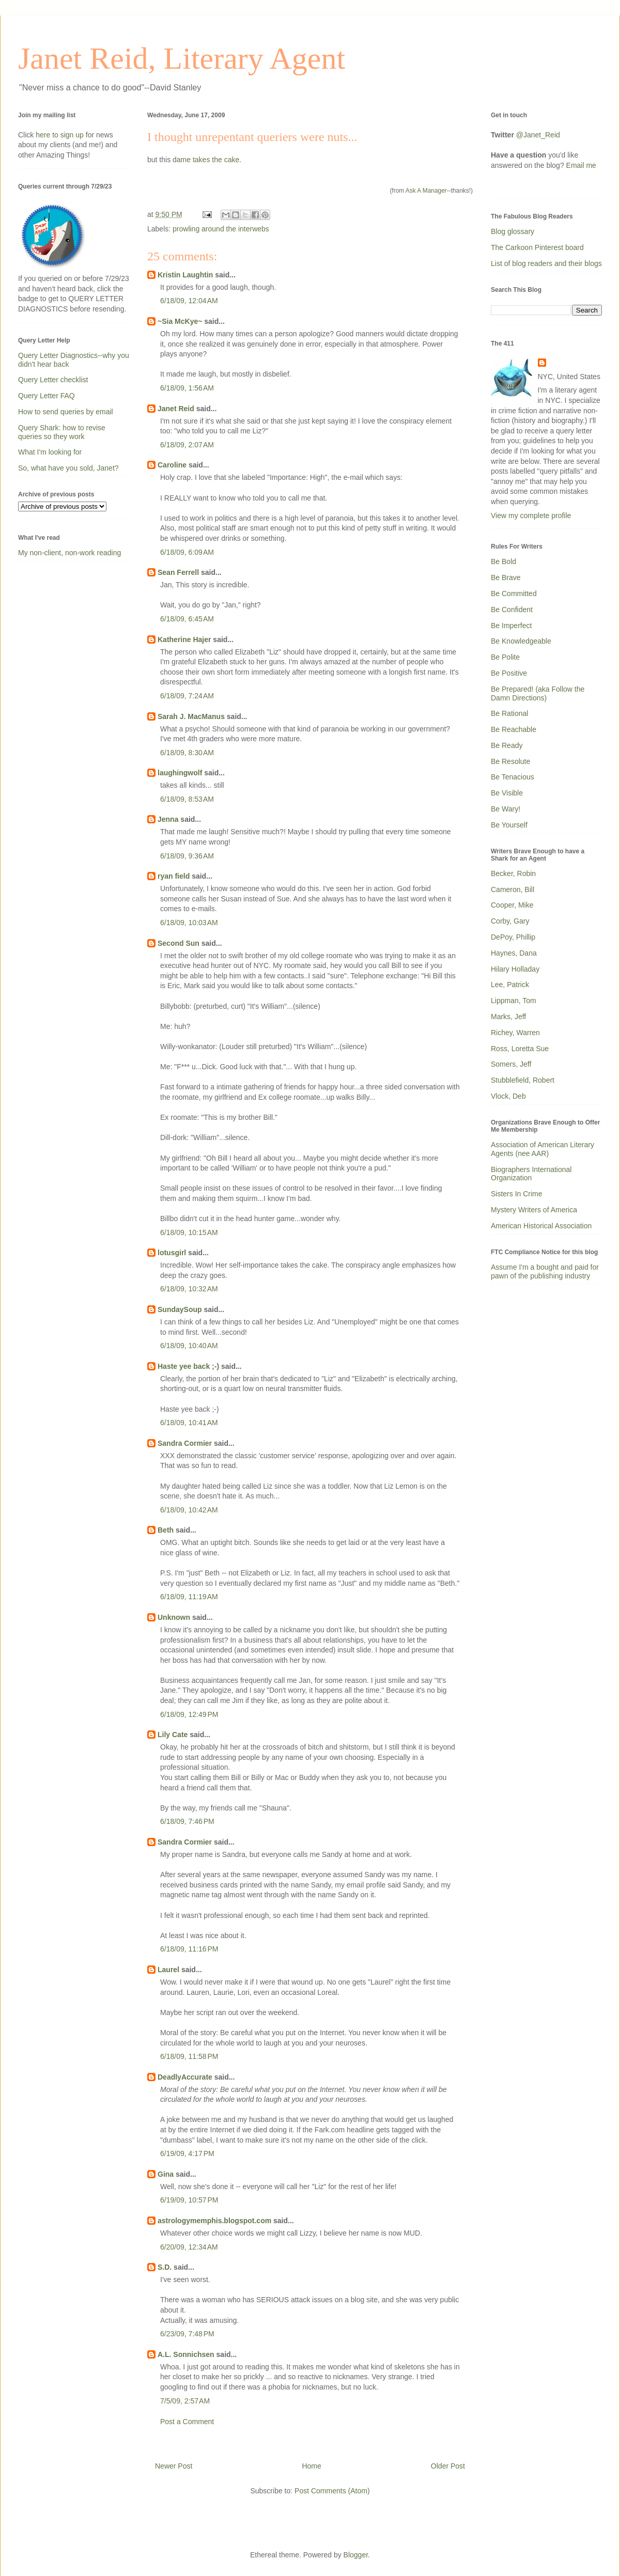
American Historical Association (541, 1226)
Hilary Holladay (515, 969)
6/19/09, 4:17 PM (187, 2153)
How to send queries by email (65, 412)
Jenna (168, 819)
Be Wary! (505, 809)
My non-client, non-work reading (69, 553)
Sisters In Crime (516, 1194)
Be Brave (506, 577)
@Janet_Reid (538, 135)
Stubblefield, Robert (522, 1080)
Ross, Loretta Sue (520, 1048)
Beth (166, 1530)
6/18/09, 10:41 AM (189, 1422)
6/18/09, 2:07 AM (187, 445)
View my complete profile (531, 515)
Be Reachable (513, 729)
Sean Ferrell (178, 572)
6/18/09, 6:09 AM (187, 552)
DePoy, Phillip (513, 937)
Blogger (356, 2555)
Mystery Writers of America (534, 1210)
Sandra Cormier (185, 1443)
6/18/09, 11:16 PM (189, 1949)
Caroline (172, 465)
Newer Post (173, 2466)
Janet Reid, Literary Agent (181, 58)
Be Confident (512, 609)
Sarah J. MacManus (191, 716)
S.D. (165, 2267)
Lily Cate (173, 1734)
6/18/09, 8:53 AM (187, 799)
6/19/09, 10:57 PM (189, 2200)
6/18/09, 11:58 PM (189, 2056)
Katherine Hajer (184, 639)
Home (311, 2466)
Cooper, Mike (512, 905)
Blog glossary (512, 231)
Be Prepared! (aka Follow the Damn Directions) (537, 693)
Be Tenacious (512, 777)
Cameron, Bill (512, 889)
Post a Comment (187, 2421)
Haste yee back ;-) (188, 1366)
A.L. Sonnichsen (186, 2354)
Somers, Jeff (511, 1064)
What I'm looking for (50, 452)
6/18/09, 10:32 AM (189, 1289)
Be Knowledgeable (521, 641)
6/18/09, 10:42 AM (189, 1510)
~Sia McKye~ (180, 321)
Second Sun (178, 943)
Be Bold (503, 561)
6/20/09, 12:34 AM (189, 2247)
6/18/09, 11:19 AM (189, 1597)
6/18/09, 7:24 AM (187, 696)
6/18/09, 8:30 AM (187, 752)
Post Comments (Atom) (332, 2491)
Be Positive (509, 673)
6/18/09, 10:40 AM (189, 1345)
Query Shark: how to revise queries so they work (61, 432)
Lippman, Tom (513, 1000)
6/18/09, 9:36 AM (187, 856)
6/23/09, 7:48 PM (187, 2334)
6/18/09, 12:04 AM (189, 300)
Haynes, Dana (514, 953)
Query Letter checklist (53, 380)
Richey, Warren (515, 1032)
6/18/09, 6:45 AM (187, 619)
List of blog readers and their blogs (546, 263)
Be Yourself (509, 825)
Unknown (174, 1617)
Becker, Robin (513, 873)
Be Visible (507, 793)
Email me (581, 165)
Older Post (448, 2466)
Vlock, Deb (508, 1096)
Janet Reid (176, 408)
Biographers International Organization (531, 1173)
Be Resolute (510, 761)
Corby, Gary (510, 921)
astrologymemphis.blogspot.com (214, 2220)
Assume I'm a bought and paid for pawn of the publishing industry (545, 1271)
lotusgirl (172, 1252)
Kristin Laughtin (185, 275)
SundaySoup (180, 1309)
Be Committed (514, 593)
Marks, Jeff (508, 1016)
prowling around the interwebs (221, 229)
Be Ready (506, 745)
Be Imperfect (511, 625)
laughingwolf (180, 773)
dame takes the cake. (207, 159)
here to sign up (61, 135)
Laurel (168, 1969)
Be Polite (505, 657)
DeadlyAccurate (185, 2077)
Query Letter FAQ (46, 396)
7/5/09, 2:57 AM (185, 2401)
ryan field (174, 876)
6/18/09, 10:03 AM (189, 922)
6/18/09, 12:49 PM (189, 1714)
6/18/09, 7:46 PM (187, 1821)
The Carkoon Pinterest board (537, 247)
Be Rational (509, 713)
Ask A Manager (426, 190)
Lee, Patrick (510, 984)
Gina (166, 2174)
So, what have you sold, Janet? (68, 468)
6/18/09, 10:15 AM (189, 1232)
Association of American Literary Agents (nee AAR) (542, 1149)
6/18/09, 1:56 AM (187, 388)
